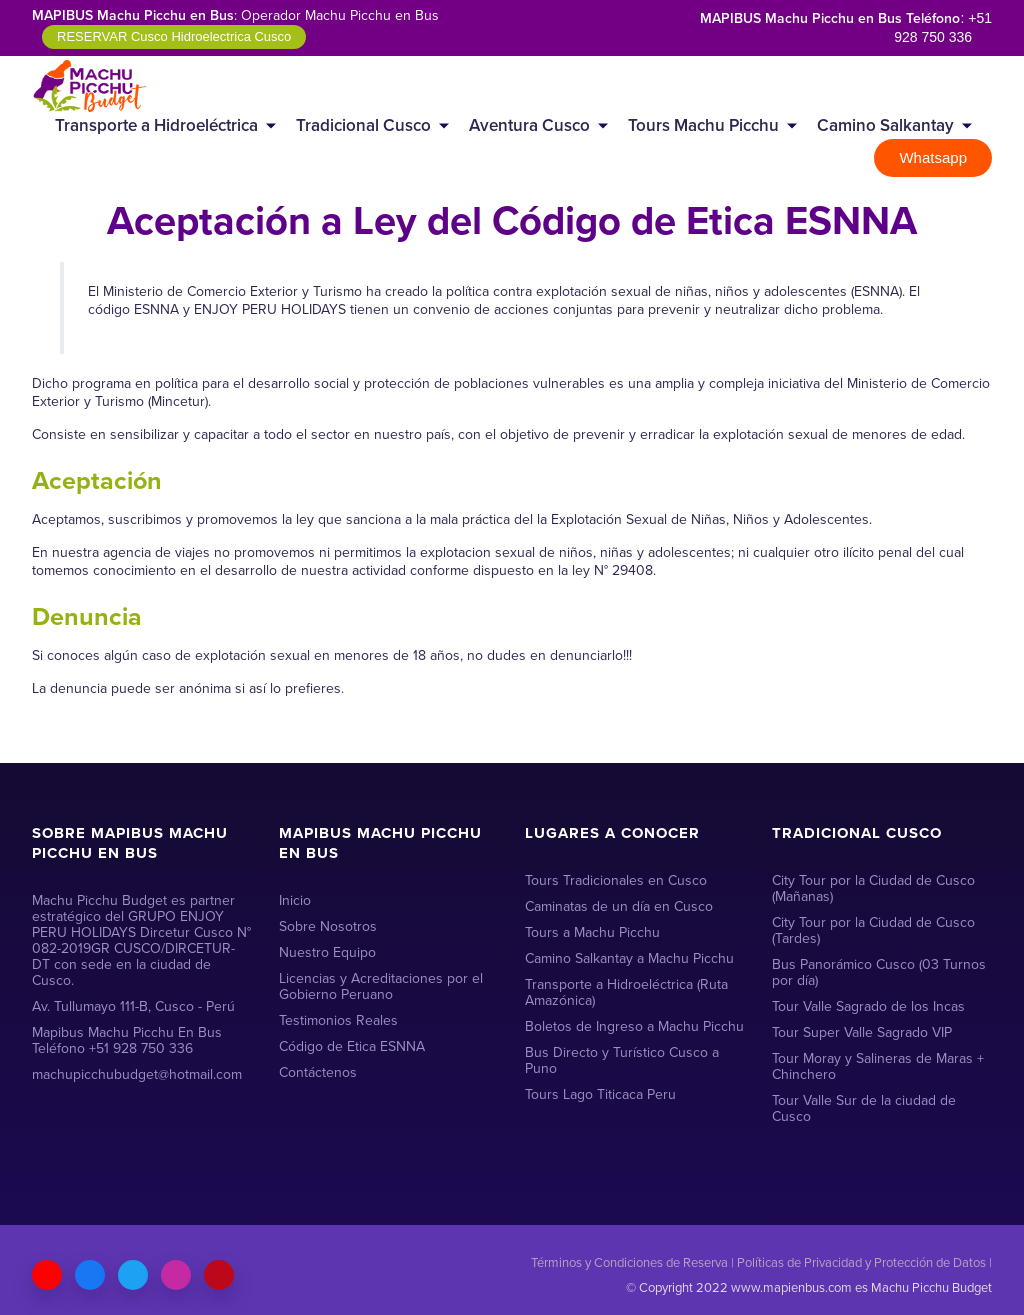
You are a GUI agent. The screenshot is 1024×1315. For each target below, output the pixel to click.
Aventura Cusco (529, 125)
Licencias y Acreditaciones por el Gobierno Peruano (381, 986)
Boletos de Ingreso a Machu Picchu (634, 1026)
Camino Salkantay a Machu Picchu (629, 958)
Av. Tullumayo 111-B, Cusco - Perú (133, 1006)
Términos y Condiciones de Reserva (629, 1262)
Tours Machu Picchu (703, 125)
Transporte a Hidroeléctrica (156, 125)
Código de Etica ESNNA (352, 1046)
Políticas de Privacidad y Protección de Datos (861, 1262)
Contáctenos (318, 1072)
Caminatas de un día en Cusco (619, 906)
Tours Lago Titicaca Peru (600, 1094)
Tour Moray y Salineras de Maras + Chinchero (878, 1066)
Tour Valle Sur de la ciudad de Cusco (864, 1108)
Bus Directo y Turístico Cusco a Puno (622, 1060)
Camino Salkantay (885, 125)
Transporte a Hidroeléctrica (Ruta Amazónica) (626, 992)
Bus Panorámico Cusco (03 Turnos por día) (879, 972)
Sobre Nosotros (328, 926)
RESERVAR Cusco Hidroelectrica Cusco (174, 36)
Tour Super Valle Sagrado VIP (862, 1032)
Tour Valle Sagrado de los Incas (868, 1006)
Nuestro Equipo (327, 952)
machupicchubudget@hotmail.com (137, 1074)
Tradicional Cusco (363, 125)
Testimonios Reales (338, 1020)
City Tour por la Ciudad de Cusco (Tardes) (873, 930)
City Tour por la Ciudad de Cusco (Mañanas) (873, 888)
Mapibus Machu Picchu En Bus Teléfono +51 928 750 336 (127, 1040)
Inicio (295, 900)
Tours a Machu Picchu (592, 932)
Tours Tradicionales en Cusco (616, 880)
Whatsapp (933, 157)
